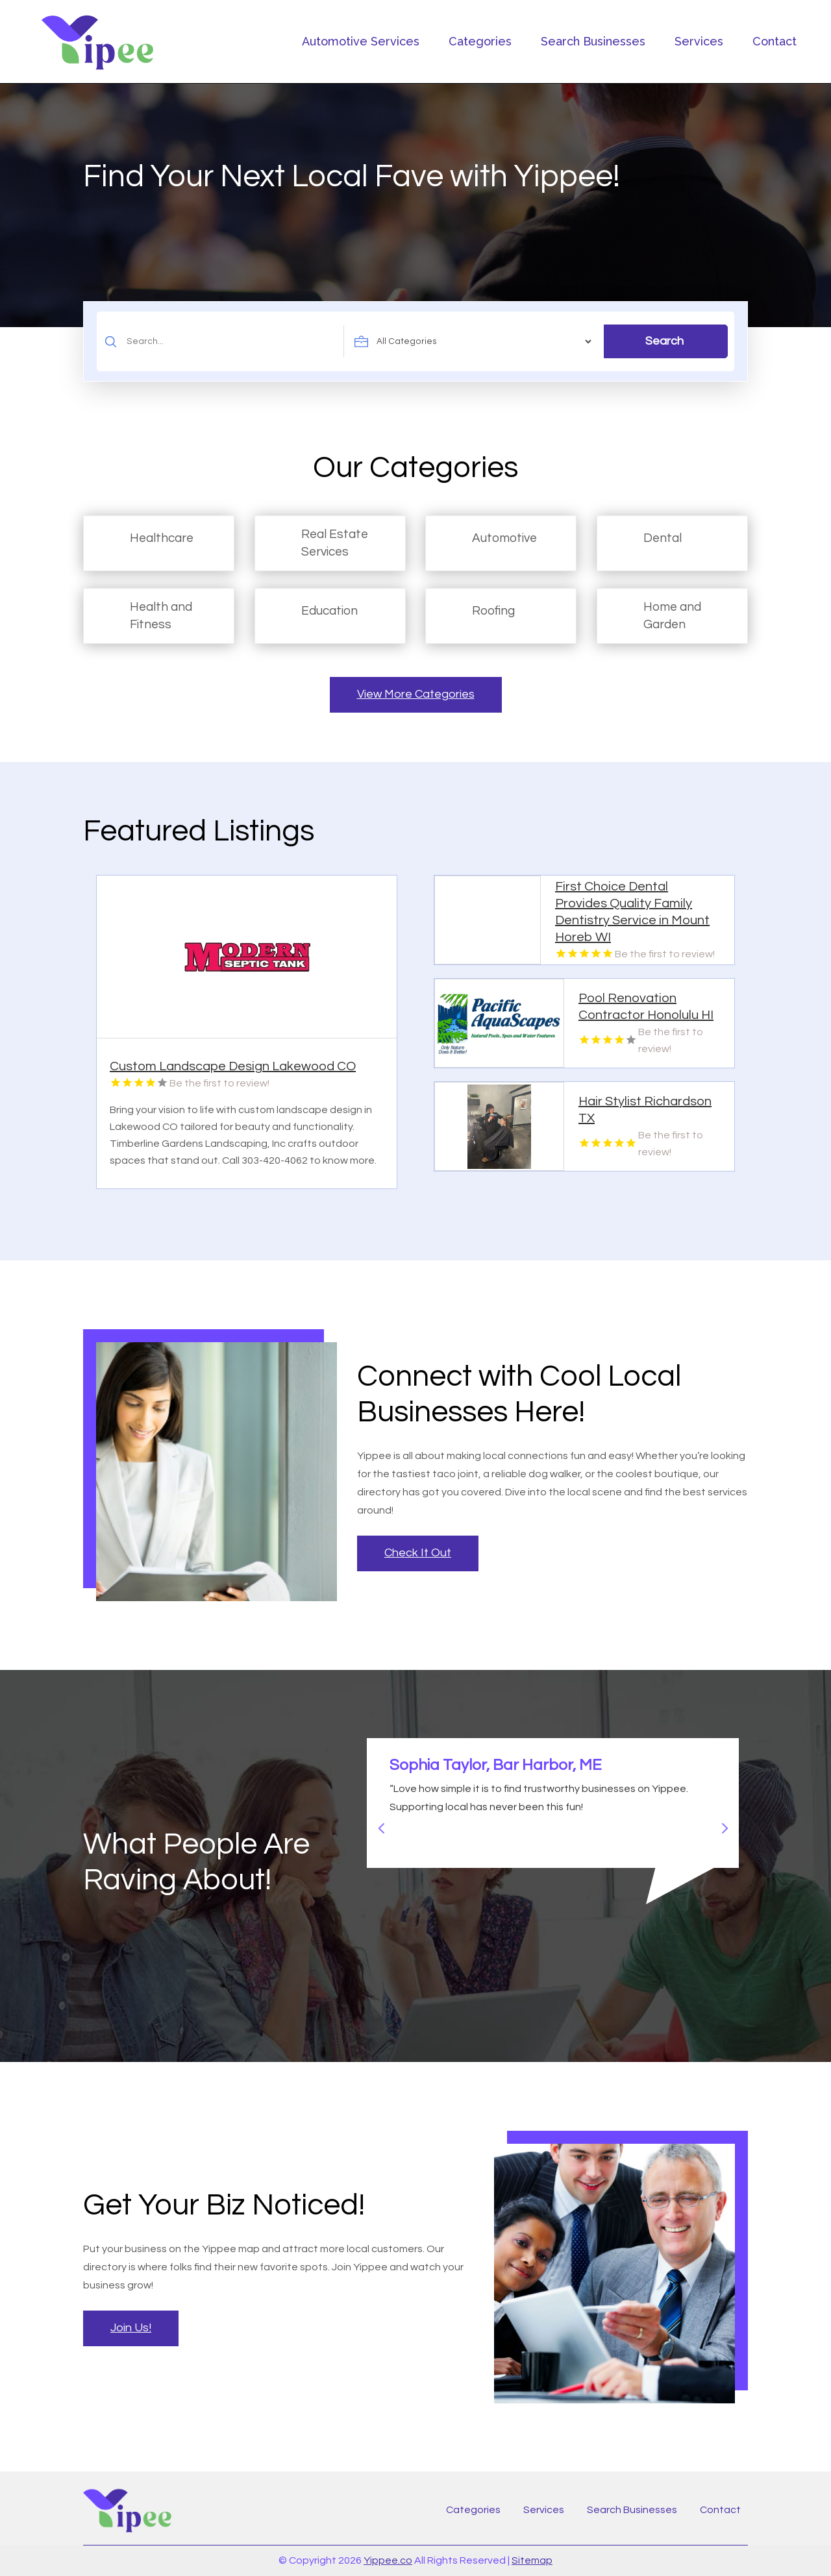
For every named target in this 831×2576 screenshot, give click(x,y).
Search (664, 341)
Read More (375, 1174)
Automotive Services (360, 41)
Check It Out (417, 1553)
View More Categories (416, 694)
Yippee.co (388, 2560)
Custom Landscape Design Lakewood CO (233, 1066)
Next (718, 1822)
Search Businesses (593, 41)
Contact (774, 41)
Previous (376, 1822)
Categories (480, 41)
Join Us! (130, 2328)
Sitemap (532, 2560)
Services (699, 41)
